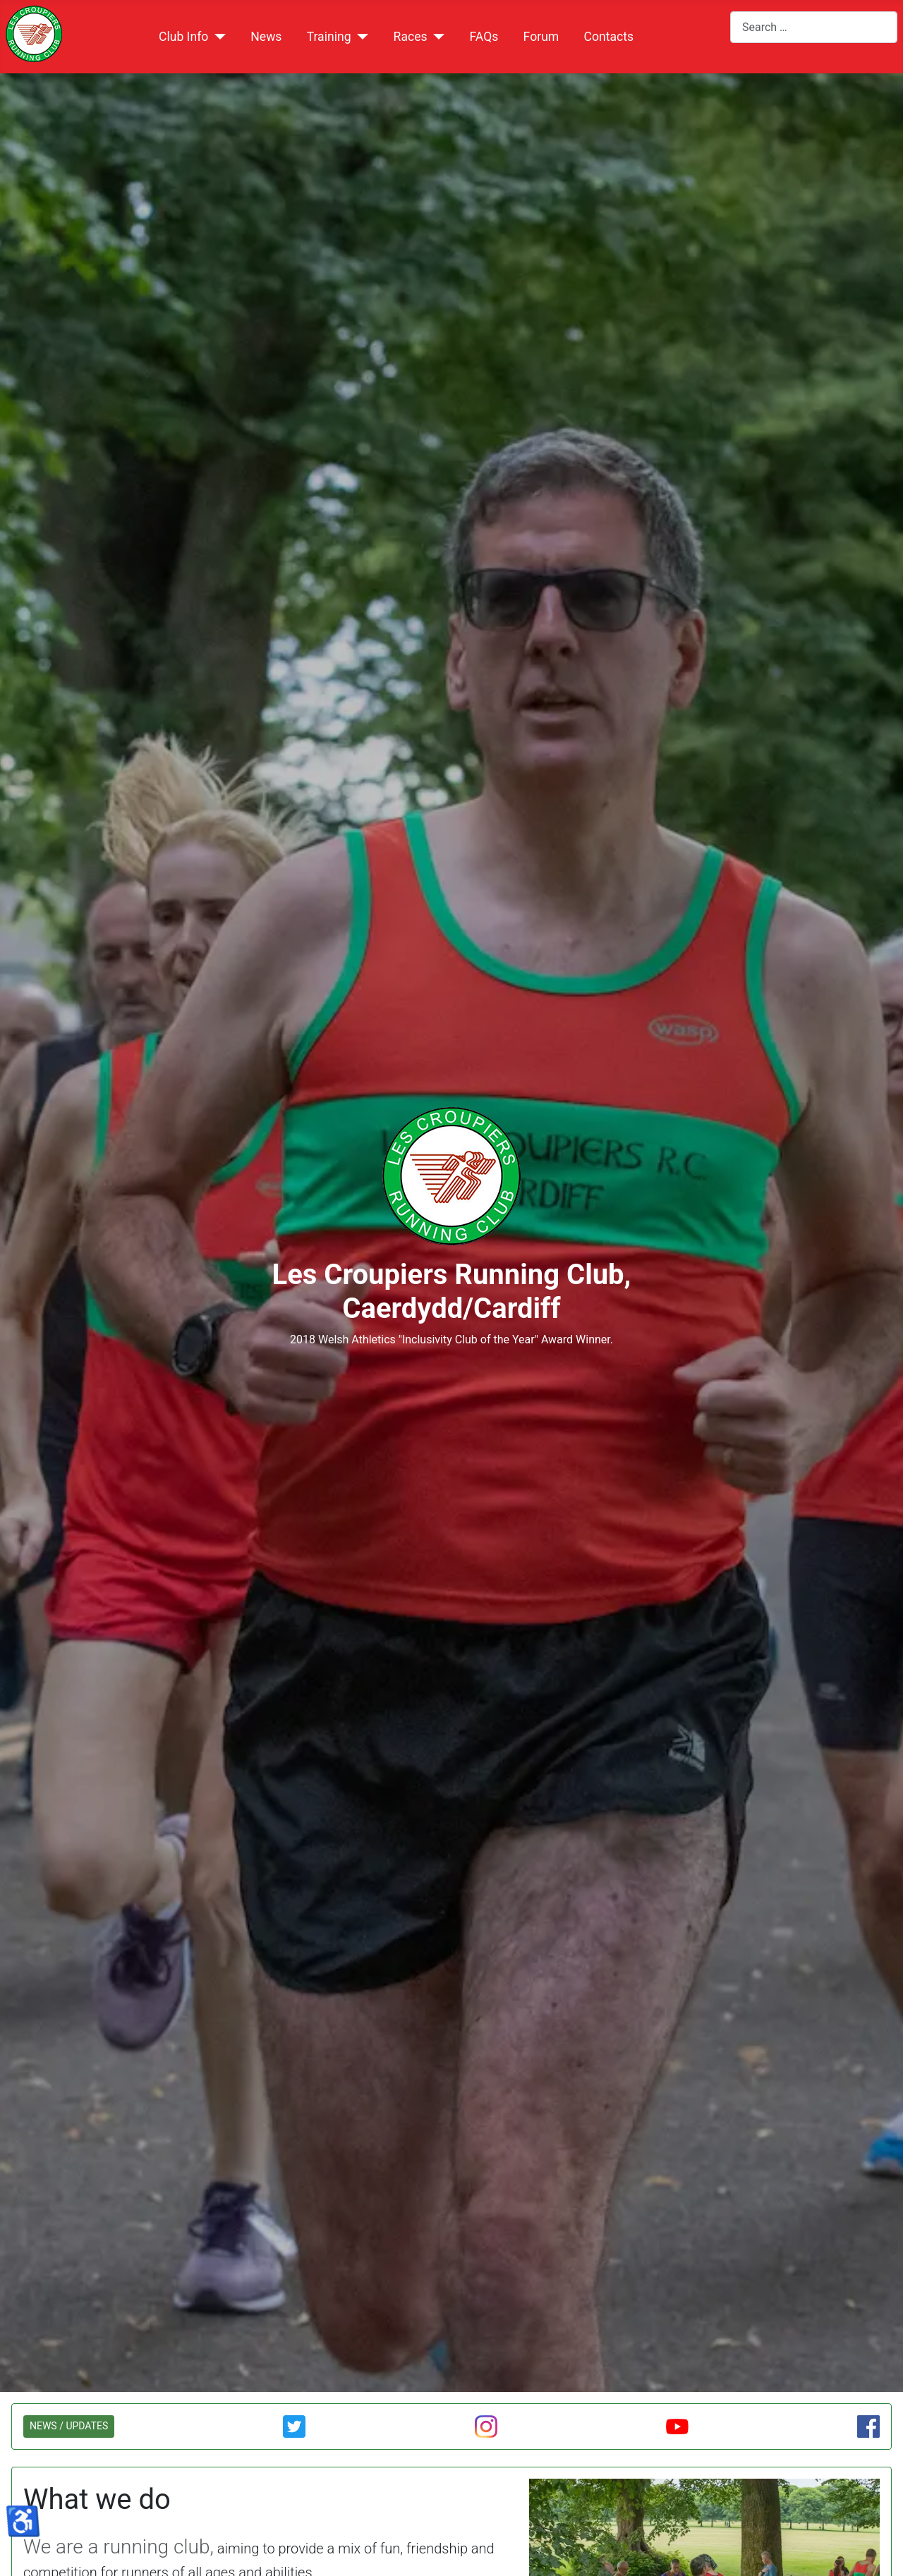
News (265, 37)
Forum (541, 37)
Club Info (183, 37)
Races (411, 37)
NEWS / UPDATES (69, 2425)
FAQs (484, 37)
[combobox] (813, 27)
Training (329, 37)
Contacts (608, 37)
